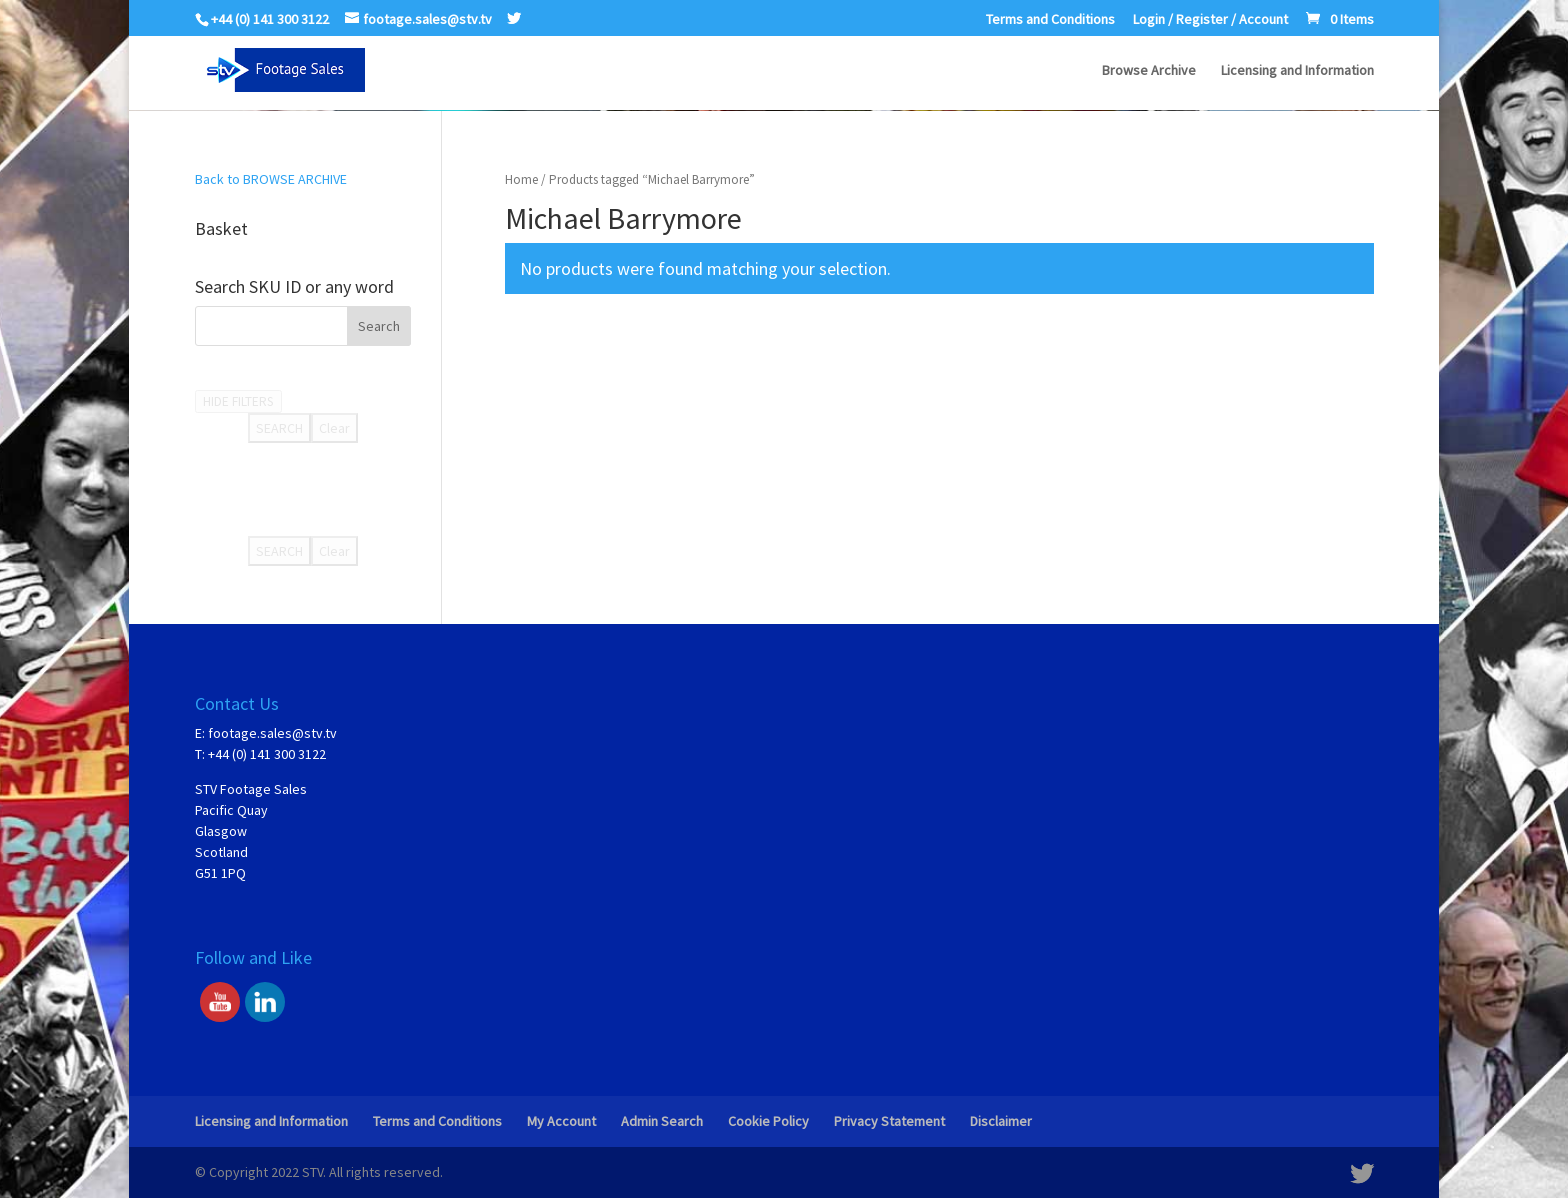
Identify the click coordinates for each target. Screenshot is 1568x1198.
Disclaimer (1001, 1121)
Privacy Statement (889, 1121)
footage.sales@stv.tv (272, 733)
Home (521, 179)
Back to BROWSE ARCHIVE (271, 179)
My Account (561, 1121)
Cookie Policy (768, 1121)
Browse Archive (1149, 71)
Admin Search (662, 1121)
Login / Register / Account (1210, 20)
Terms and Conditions (1050, 20)
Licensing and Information (1297, 71)
